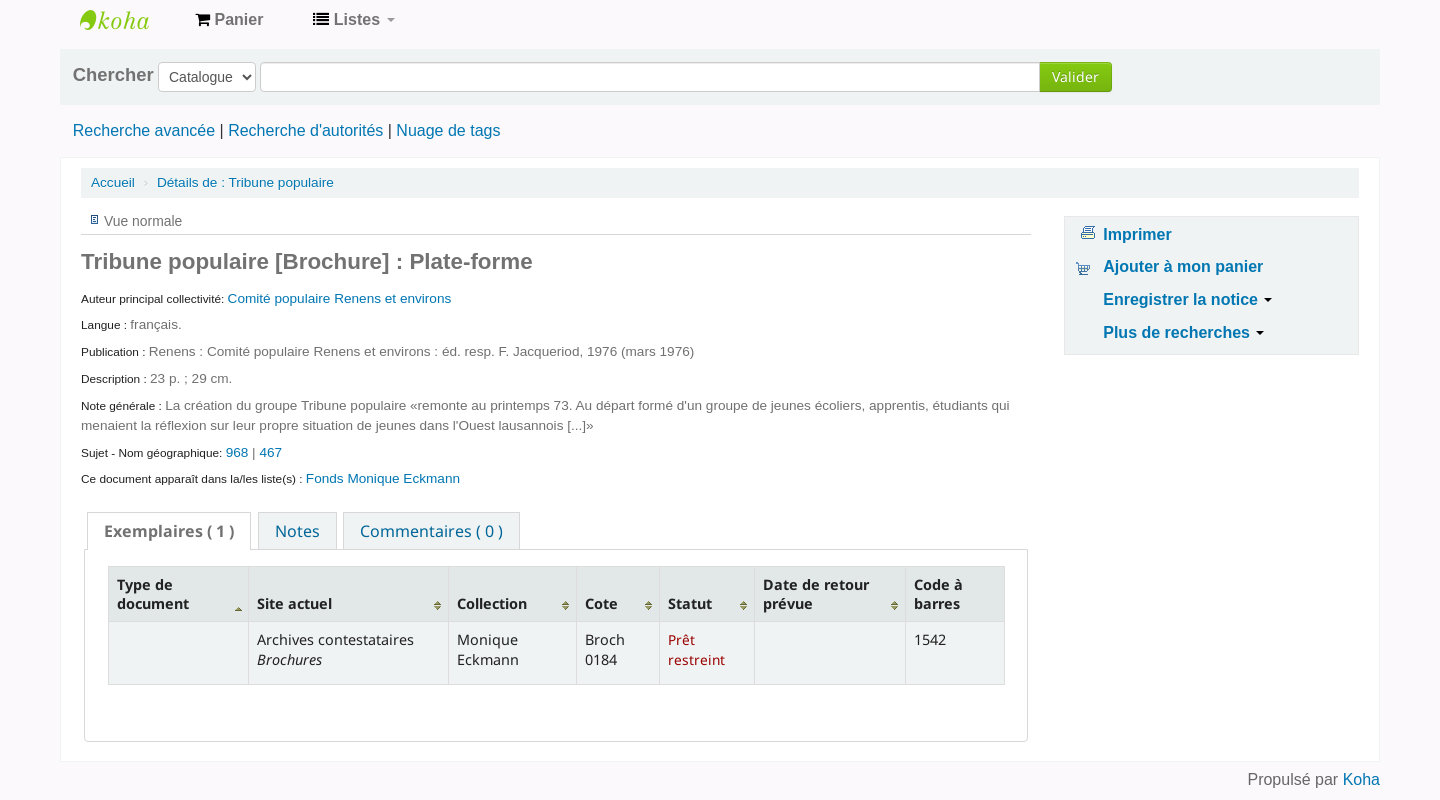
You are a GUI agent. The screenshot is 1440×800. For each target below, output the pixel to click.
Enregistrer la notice (1187, 299)
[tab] (169, 531)
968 (237, 452)
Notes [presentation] (297, 531)
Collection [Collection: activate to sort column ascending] (492, 603)
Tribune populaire (245, 182)
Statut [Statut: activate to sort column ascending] (690, 603)
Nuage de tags (448, 130)
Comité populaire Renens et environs (340, 298)
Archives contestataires (130, 20)
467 (270, 452)
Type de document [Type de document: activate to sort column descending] (153, 594)
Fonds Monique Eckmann (383, 478)
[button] (229, 20)
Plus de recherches (1183, 332)
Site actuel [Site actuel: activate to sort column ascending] (294, 603)
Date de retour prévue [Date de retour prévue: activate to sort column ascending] (816, 594)
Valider (1075, 76)
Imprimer (1137, 234)
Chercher (113, 75)
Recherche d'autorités (305, 130)
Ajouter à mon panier (1183, 266)
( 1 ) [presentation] (169, 531)
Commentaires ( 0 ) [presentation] (431, 531)
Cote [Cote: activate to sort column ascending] (601, 603)
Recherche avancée (144, 130)
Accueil (113, 182)
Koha (1361, 779)
